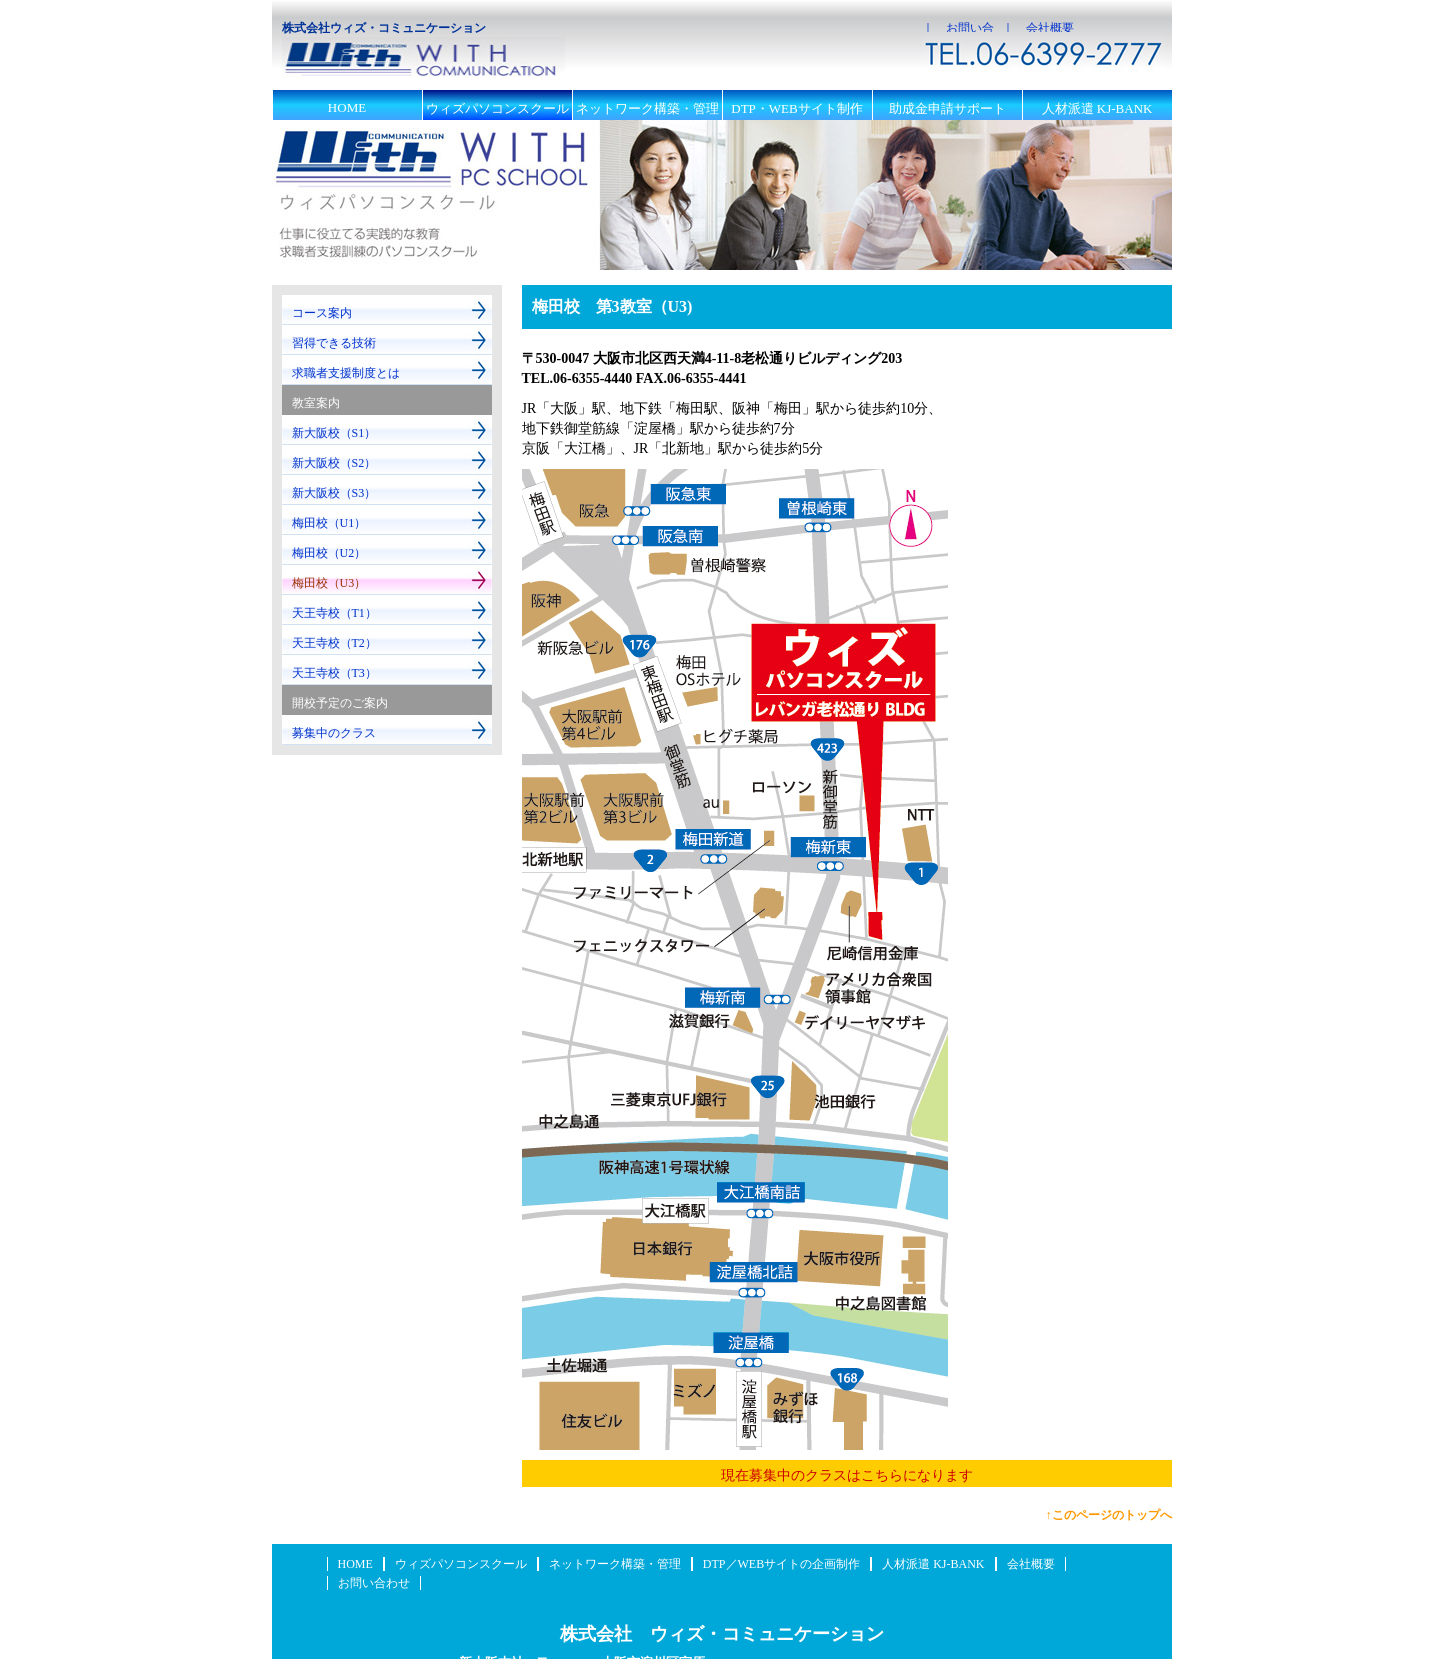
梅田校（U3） (329, 583)
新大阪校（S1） (334, 433)
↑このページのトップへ (1109, 1515)
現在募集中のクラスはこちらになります (847, 1475)
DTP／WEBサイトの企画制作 (781, 1564)
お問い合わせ (374, 1583)
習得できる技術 (334, 343)
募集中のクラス (334, 733)
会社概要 (1031, 1564)
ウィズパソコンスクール (497, 108)
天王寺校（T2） (334, 643)
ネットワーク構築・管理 (647, 108)
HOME (347, 107)
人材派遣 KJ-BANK (1097, 108)
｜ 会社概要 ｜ (1042, 27)
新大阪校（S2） (334, 463)
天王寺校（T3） (334, 673)
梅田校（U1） (329, 523)
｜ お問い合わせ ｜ (958, 27)
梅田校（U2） (329, 553)
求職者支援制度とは (346, 373)
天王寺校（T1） (334, 613)
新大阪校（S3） (334, 493)
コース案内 (322, 313)
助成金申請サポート (947, 108)
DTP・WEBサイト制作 (796, 108)
